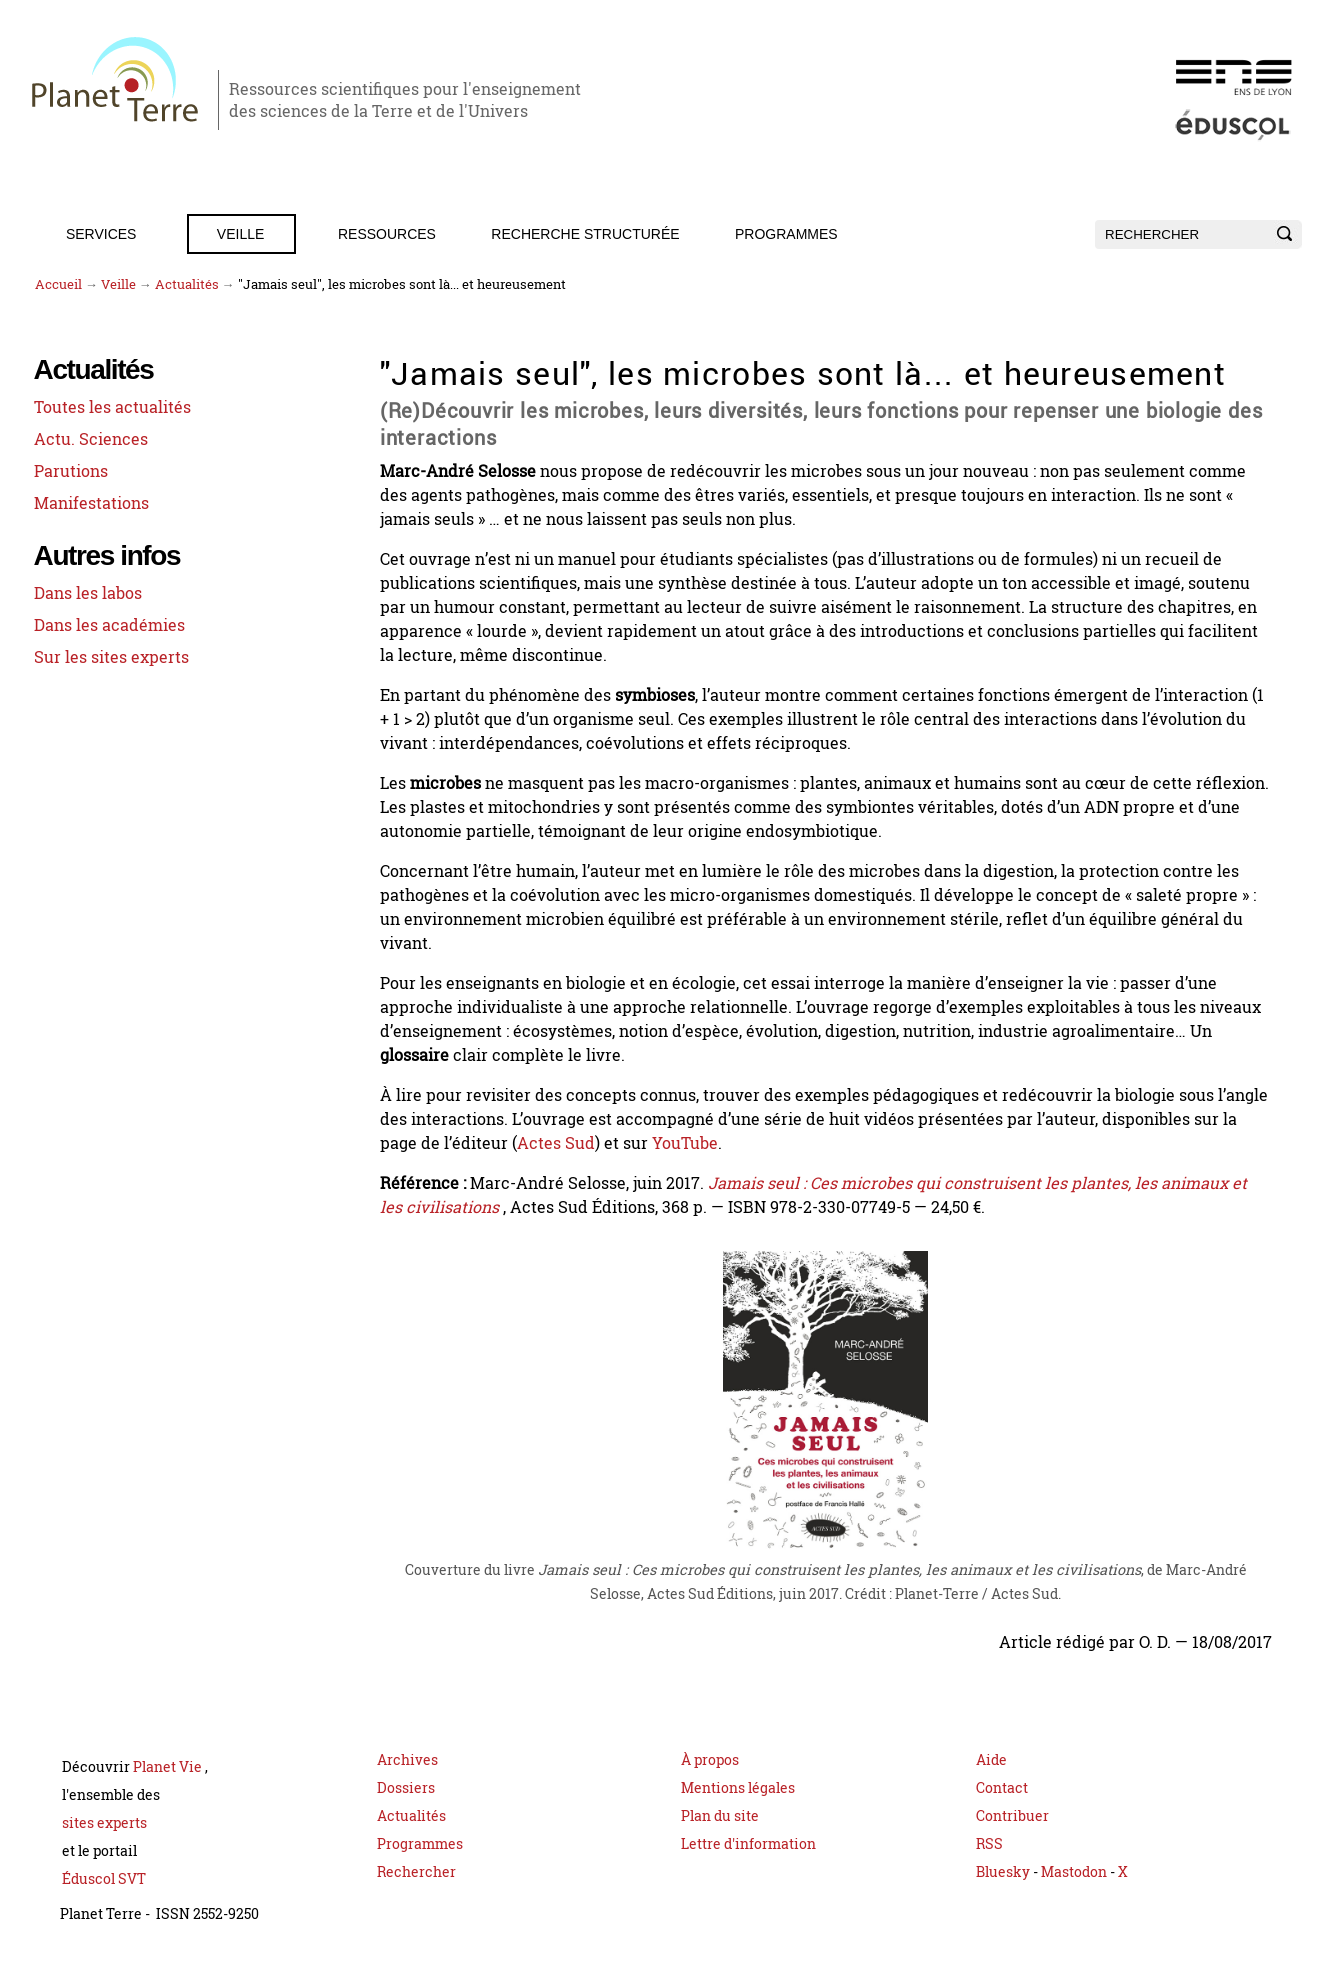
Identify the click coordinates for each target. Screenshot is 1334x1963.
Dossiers (406, 1787)
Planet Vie (169, 1766)
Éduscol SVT (104, 1878)
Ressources (387, 234)
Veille (240, 234)
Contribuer (1012, 1815)
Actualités (187, 284)
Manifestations (91, 503)
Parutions (71, 471)
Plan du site (720, 1815)
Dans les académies (109, 625)
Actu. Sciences (91, 439)
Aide (991, 1759)
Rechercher (416, 1871)
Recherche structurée (585, 234)
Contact (1002, 1787)
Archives (407, 1759)
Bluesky (1003, 1871)
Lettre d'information (748, 1843)
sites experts (104, 1822)
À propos (710, 1759)
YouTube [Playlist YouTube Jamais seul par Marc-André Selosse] (685, 1143)
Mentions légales (738, 1787)
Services (101, 234)
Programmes (786, 234)
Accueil (58, 284)
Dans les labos (88, 593)
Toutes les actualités (112, 407)
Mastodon (1075, 1871)
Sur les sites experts (111, 657)
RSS (989, 1843)
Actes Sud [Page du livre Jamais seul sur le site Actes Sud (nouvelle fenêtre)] (556, 1143)
